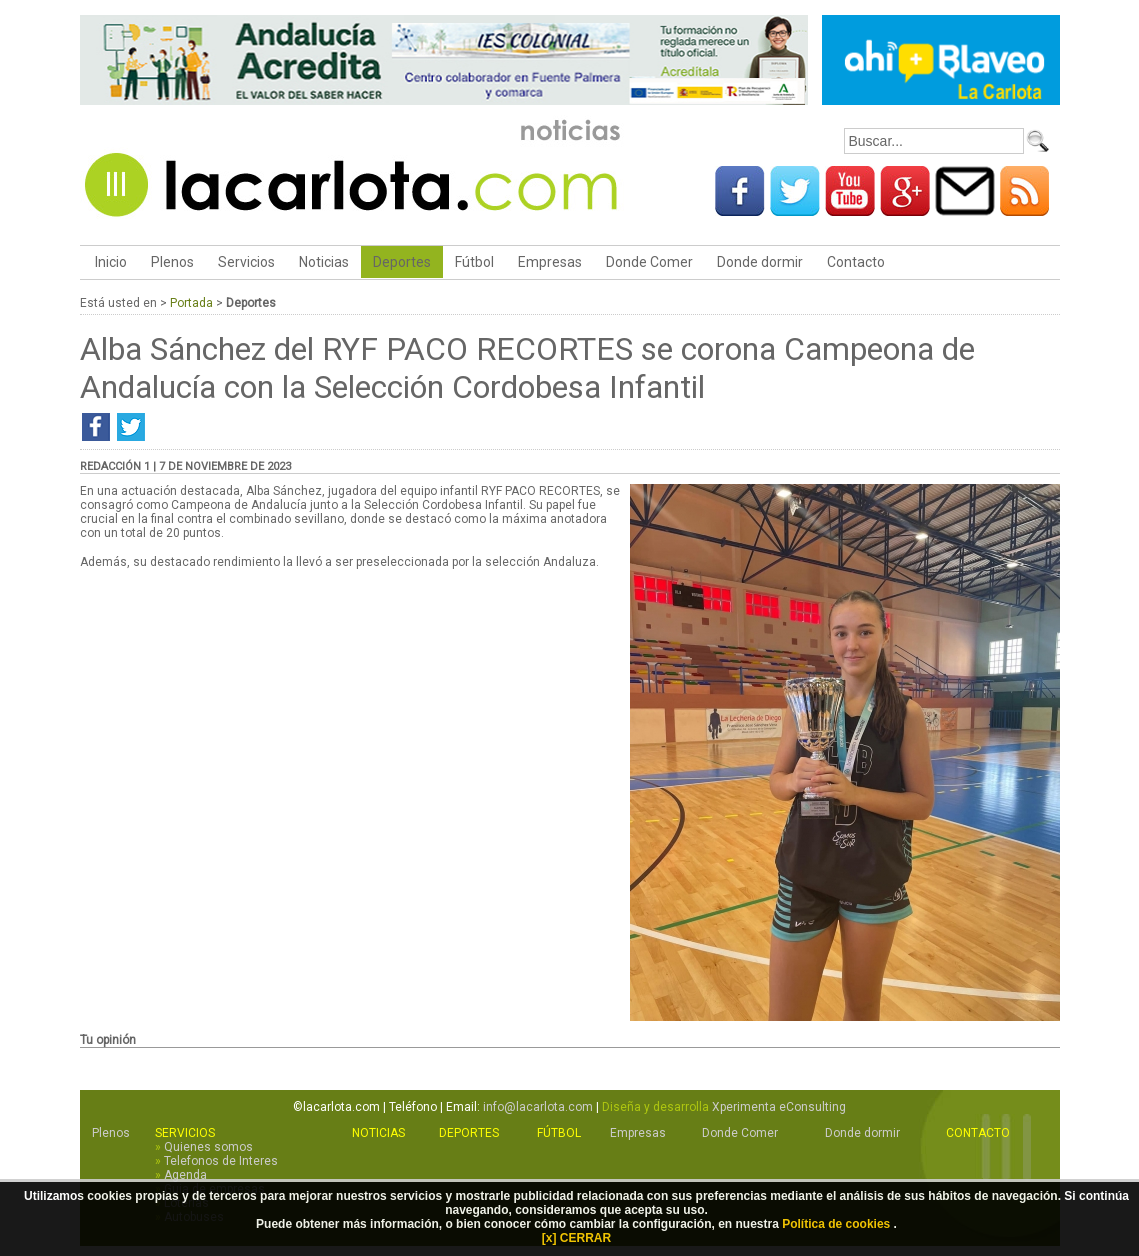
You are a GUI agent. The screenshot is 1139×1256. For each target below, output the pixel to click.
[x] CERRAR (576, 1238)
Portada (191, 303)
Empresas (550, 262)
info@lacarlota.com (538, 1107)
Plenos (172, 262)
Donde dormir (760, 262)
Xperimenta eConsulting (779, 1107)
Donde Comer (649, 262)
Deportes (402, 262)
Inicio (109, 262)
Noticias (324, 262)
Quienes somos (208, 1147)
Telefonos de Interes (221, 1161)
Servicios (246, 262)
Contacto (856, 262)
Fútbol (474, 262)
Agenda (185, 1175)
